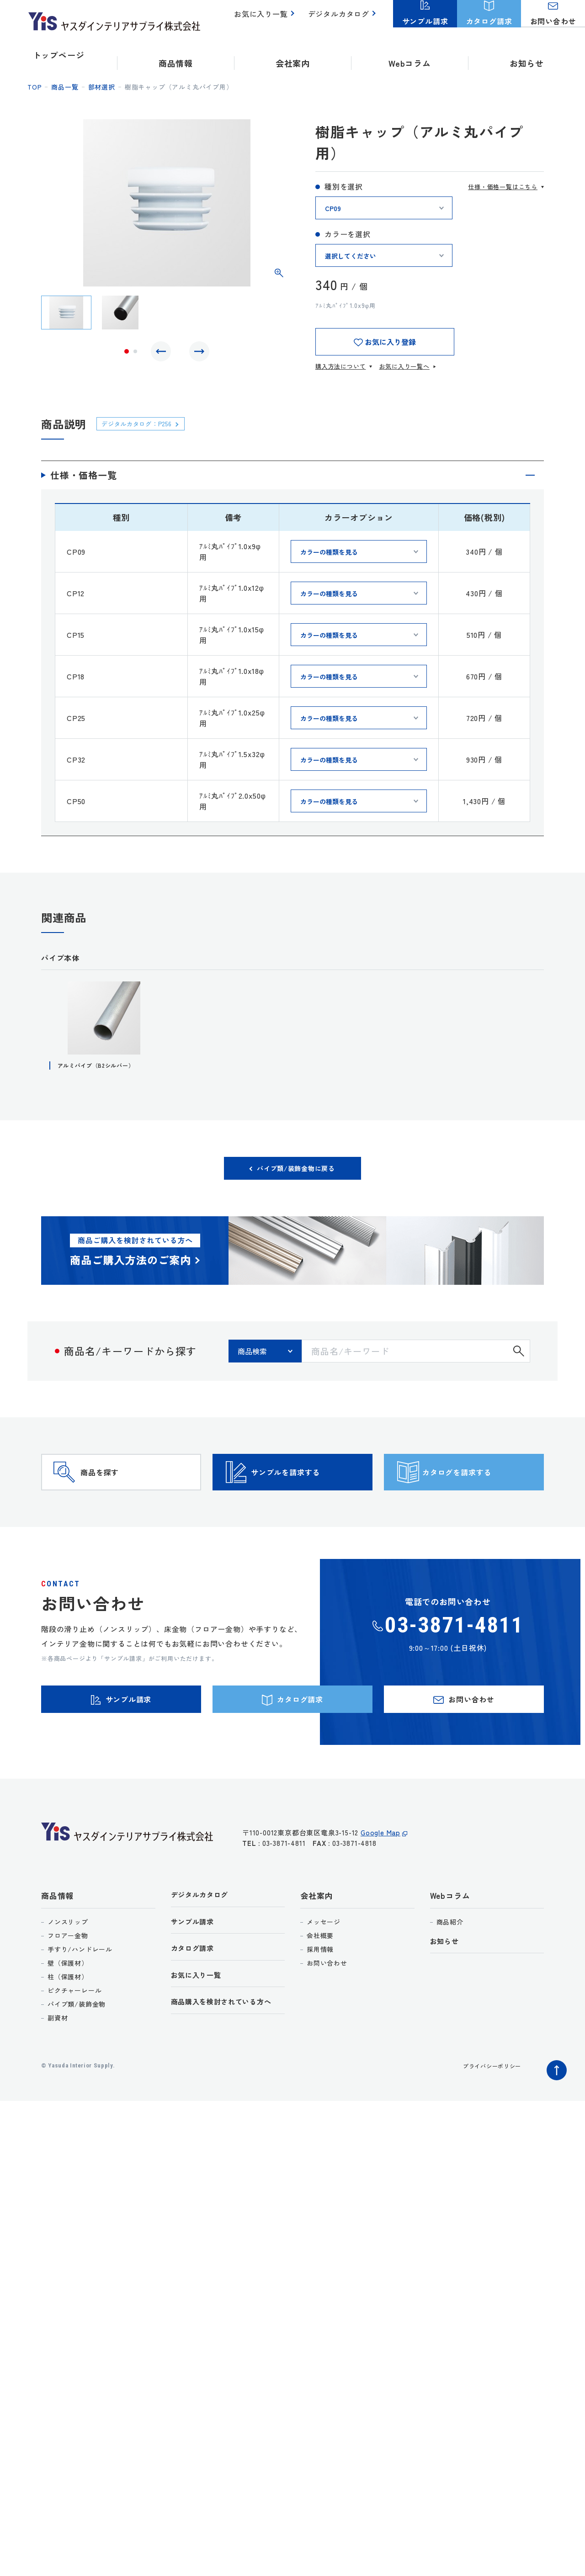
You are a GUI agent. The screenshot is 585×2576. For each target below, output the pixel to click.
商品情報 (57, 1936)
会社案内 (316, 1936)
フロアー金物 (68, 1976)
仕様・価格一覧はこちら (502, 186)
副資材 (58, 2058)
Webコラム (450, 1936)
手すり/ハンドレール (80, 1990)
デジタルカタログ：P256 (143, 423)
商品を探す (117, 1491)
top (34, 86)
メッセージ (323, 1962)
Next (197, 353)
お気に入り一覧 (266, 18)
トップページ (59, 55)
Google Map (380, 1878)
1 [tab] (126, 353)
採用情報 (320, 1990)
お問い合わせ (327, 2004)
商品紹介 (449, 1962)
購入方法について (340, 366)
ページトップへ (554, 2109)
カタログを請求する (479, 1491)
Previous (163, 353)
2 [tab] (135, 353)
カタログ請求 (195, 1992)
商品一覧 (64, 86)
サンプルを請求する (308, 1491)
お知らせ (527, 55)
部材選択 (101, 86)
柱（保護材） (68, 2017)
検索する (518, 1356)
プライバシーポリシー (487, 2106)
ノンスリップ (68, 1962)
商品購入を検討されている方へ (228, 2049)
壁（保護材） (68, 2004)
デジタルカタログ (340, 18)
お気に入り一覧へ (404, 366)
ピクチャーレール (74, 2031)
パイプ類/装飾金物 (77, 2045)
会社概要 (320, 1976)
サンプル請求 (195, 1965)
